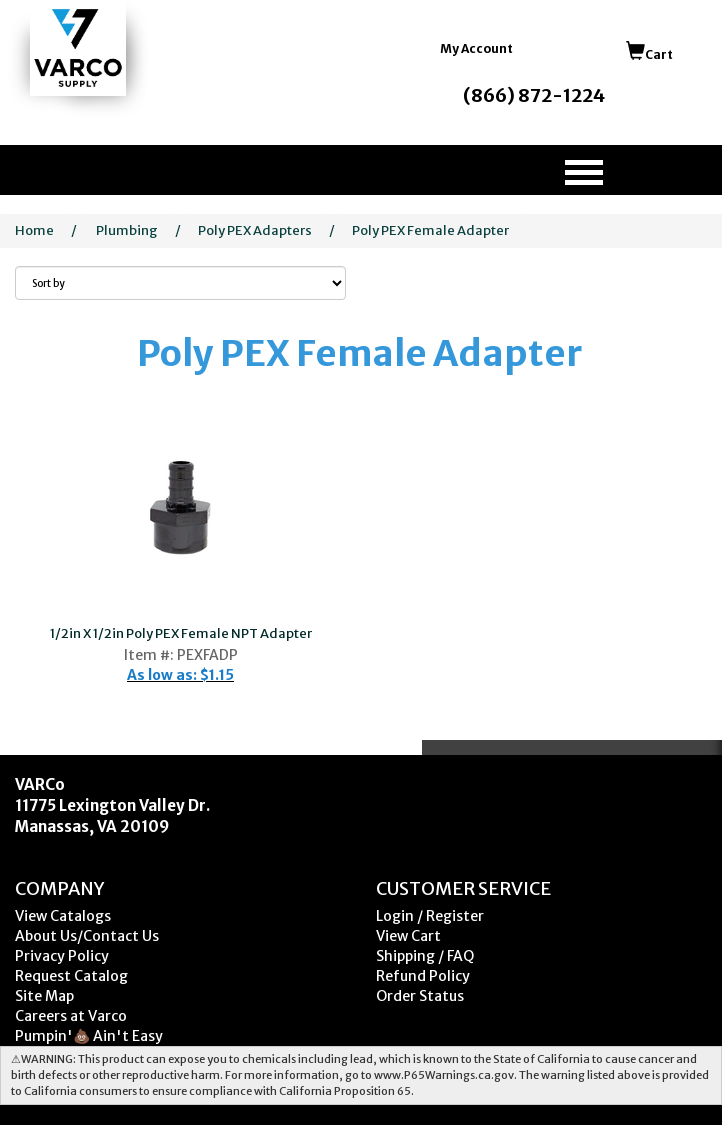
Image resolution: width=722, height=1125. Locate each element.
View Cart (408, 936)
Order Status (420, 996)
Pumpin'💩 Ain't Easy (89, 1036)
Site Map (44, 996)
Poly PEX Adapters (255, 230)
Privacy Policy (62, 956)
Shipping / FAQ (425, 956)
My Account (476, 48)
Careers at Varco (71, 1016)
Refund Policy (423, 976)
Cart (649, 54)
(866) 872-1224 (534, 95)
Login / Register (430, 916)
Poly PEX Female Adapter (430, 230)
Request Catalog (71, 976)
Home (34, 230)
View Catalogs (63, 916)
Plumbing (127, 230)
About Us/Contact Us (87, 936)
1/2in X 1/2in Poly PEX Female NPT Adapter (181, 633)
